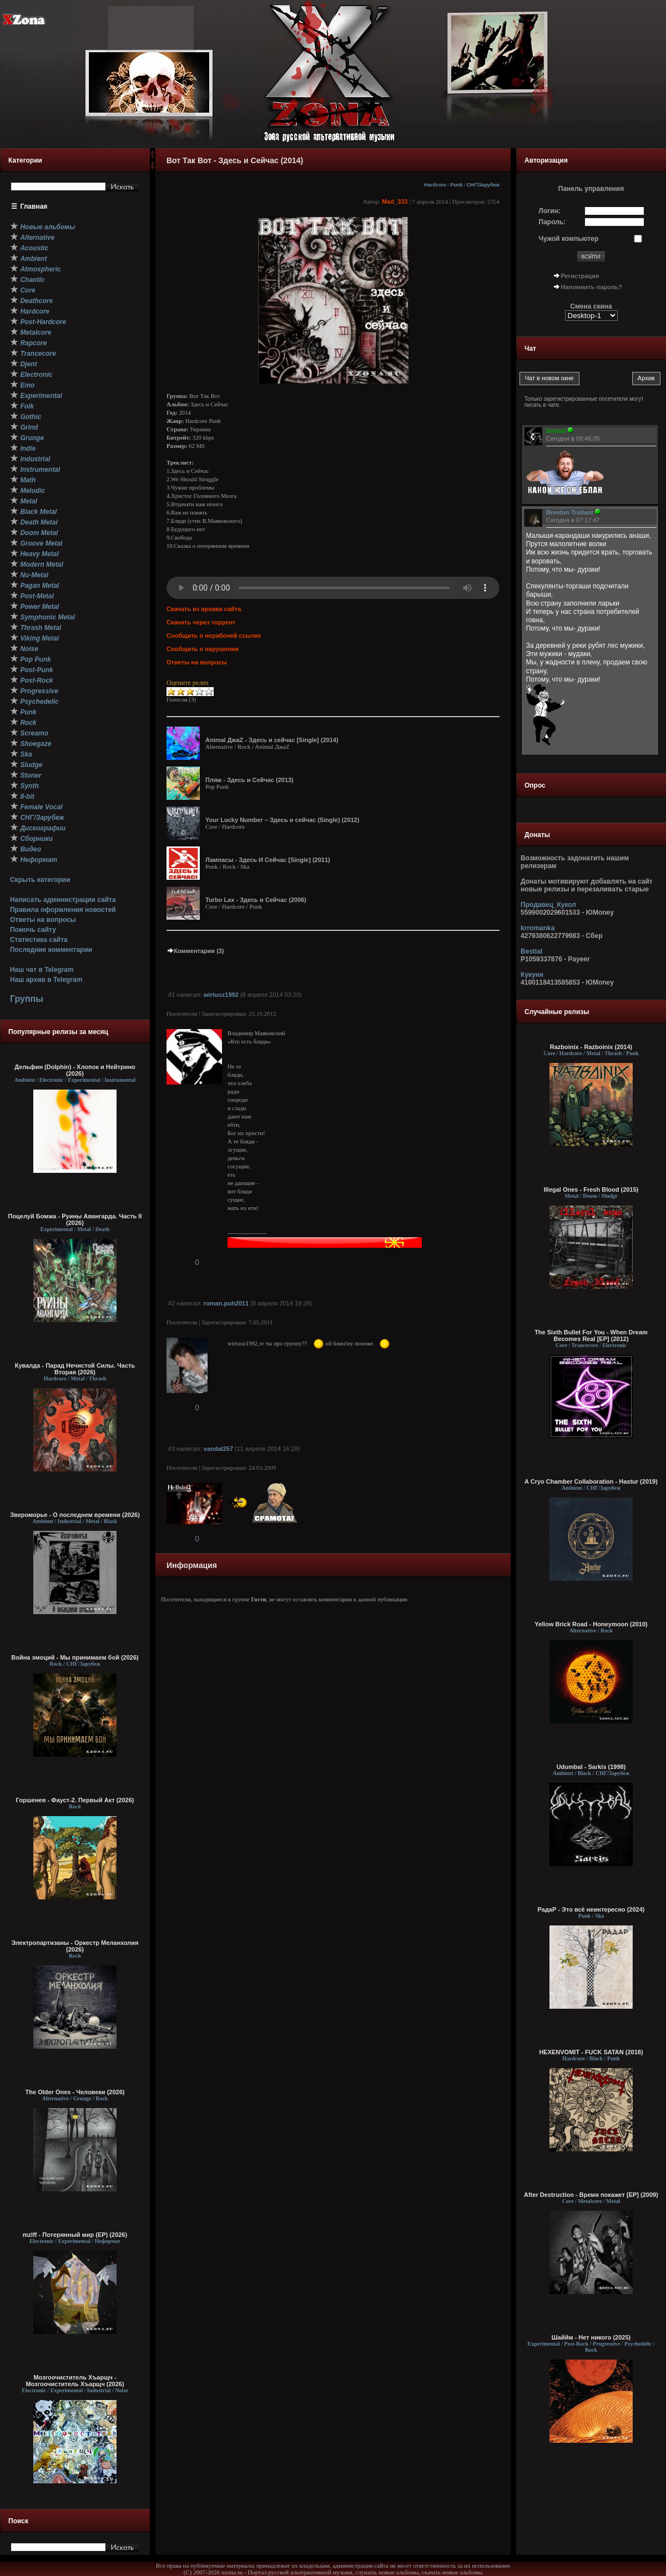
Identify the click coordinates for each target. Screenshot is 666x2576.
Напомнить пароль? (591, 287)
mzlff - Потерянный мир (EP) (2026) (75, 2234)
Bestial (531, 951)
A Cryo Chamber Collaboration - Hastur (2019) (591, 1481)
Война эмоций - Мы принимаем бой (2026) (75, 1657)
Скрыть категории (40, 880)
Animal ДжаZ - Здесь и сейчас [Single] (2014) (272, 740)
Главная (34, 206)
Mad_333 (394, 201)
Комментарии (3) (195, 950)
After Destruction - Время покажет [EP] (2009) (591, 2194)
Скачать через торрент (201, 622)
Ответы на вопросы (43, 920)
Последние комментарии (51, 950)
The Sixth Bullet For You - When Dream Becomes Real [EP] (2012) (591, 1335)
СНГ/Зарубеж (483, 185)
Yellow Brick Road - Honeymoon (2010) (591, 1624)
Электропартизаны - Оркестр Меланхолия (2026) (74, 1946)
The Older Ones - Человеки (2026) (75, 2092)
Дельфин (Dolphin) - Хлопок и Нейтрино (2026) (74, 1070)
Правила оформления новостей (63, 910)
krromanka (537, 928)
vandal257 (218, 1448)
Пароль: (552, 222)
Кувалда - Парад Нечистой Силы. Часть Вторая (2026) (75, 1368)
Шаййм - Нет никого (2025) (591, 2337)
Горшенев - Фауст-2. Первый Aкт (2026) (75, 1800)
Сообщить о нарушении (203, 649)
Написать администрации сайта (63, 900)
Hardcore (435, 185)
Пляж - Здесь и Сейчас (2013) (249, 780)
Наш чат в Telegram (42, 970)
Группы (26, 999)
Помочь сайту (33, 930)
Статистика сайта (39, 940)
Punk (456, 185)
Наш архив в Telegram (46, 980)
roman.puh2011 (226, 1303)
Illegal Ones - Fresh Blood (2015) (591, 1189)
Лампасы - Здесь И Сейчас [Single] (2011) (267, 859)
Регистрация (580, 276)
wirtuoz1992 (221, 994)
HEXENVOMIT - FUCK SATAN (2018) (591, 2052)
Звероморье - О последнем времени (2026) (75, 1514)
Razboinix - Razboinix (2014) (591, 1046)
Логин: (550, 211)
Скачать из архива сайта (204, 609)
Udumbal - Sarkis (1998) (591, 1766)
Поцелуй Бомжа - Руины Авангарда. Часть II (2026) (75, 1219)
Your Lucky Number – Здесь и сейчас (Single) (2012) (282, 819)
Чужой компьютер (569, 239)
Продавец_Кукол (548, 905)
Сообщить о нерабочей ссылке (214, 635)
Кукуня (532, 975)
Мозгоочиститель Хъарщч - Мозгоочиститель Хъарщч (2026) (75, 2380)
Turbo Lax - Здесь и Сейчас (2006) (255, 899)
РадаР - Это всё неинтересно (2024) (591, 1909)
